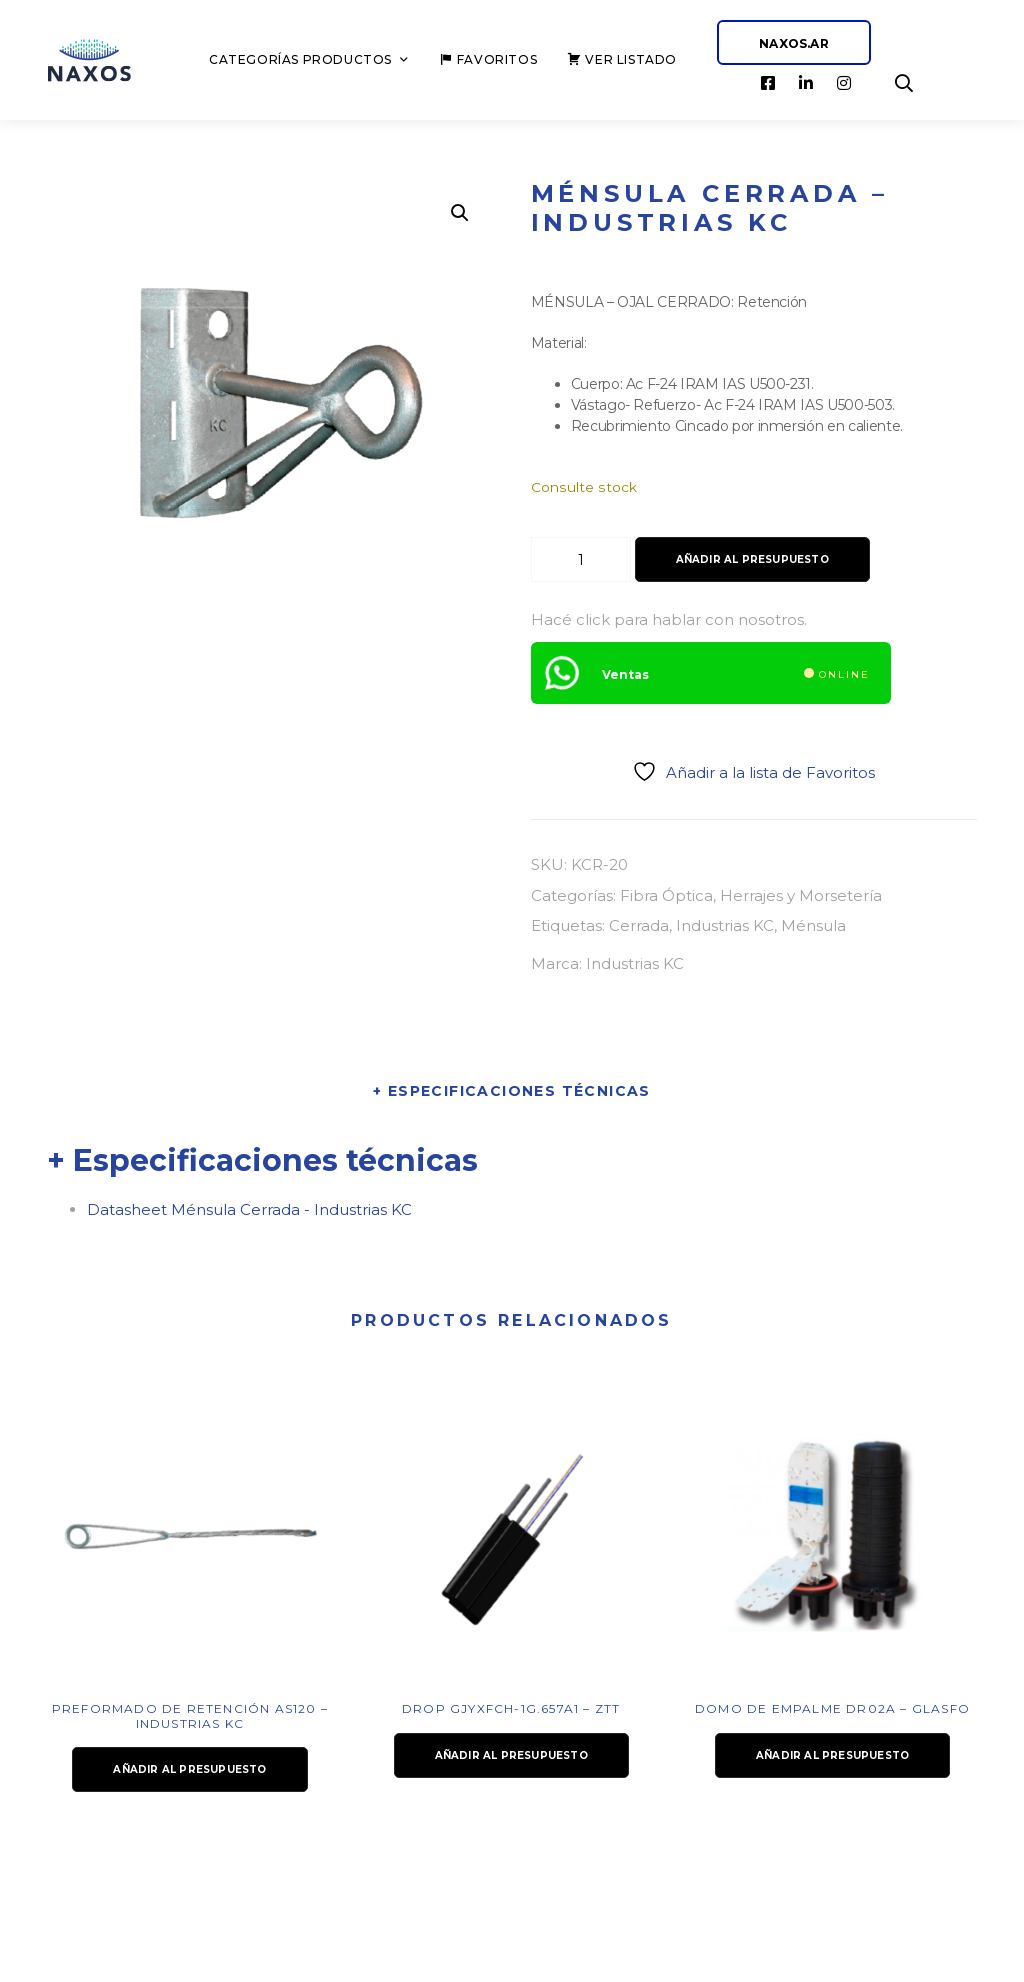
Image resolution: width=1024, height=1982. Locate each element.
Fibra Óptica (666, 895)
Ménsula (813, 925)
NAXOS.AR (794, 43)
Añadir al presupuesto (752, 559)
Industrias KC (725, 925)
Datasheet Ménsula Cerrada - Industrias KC (249, 1209)
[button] (460, 213)
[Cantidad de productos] (581, 559)
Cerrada (639, 925)
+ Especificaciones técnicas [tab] (512, 1091)
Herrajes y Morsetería (801, 895)
